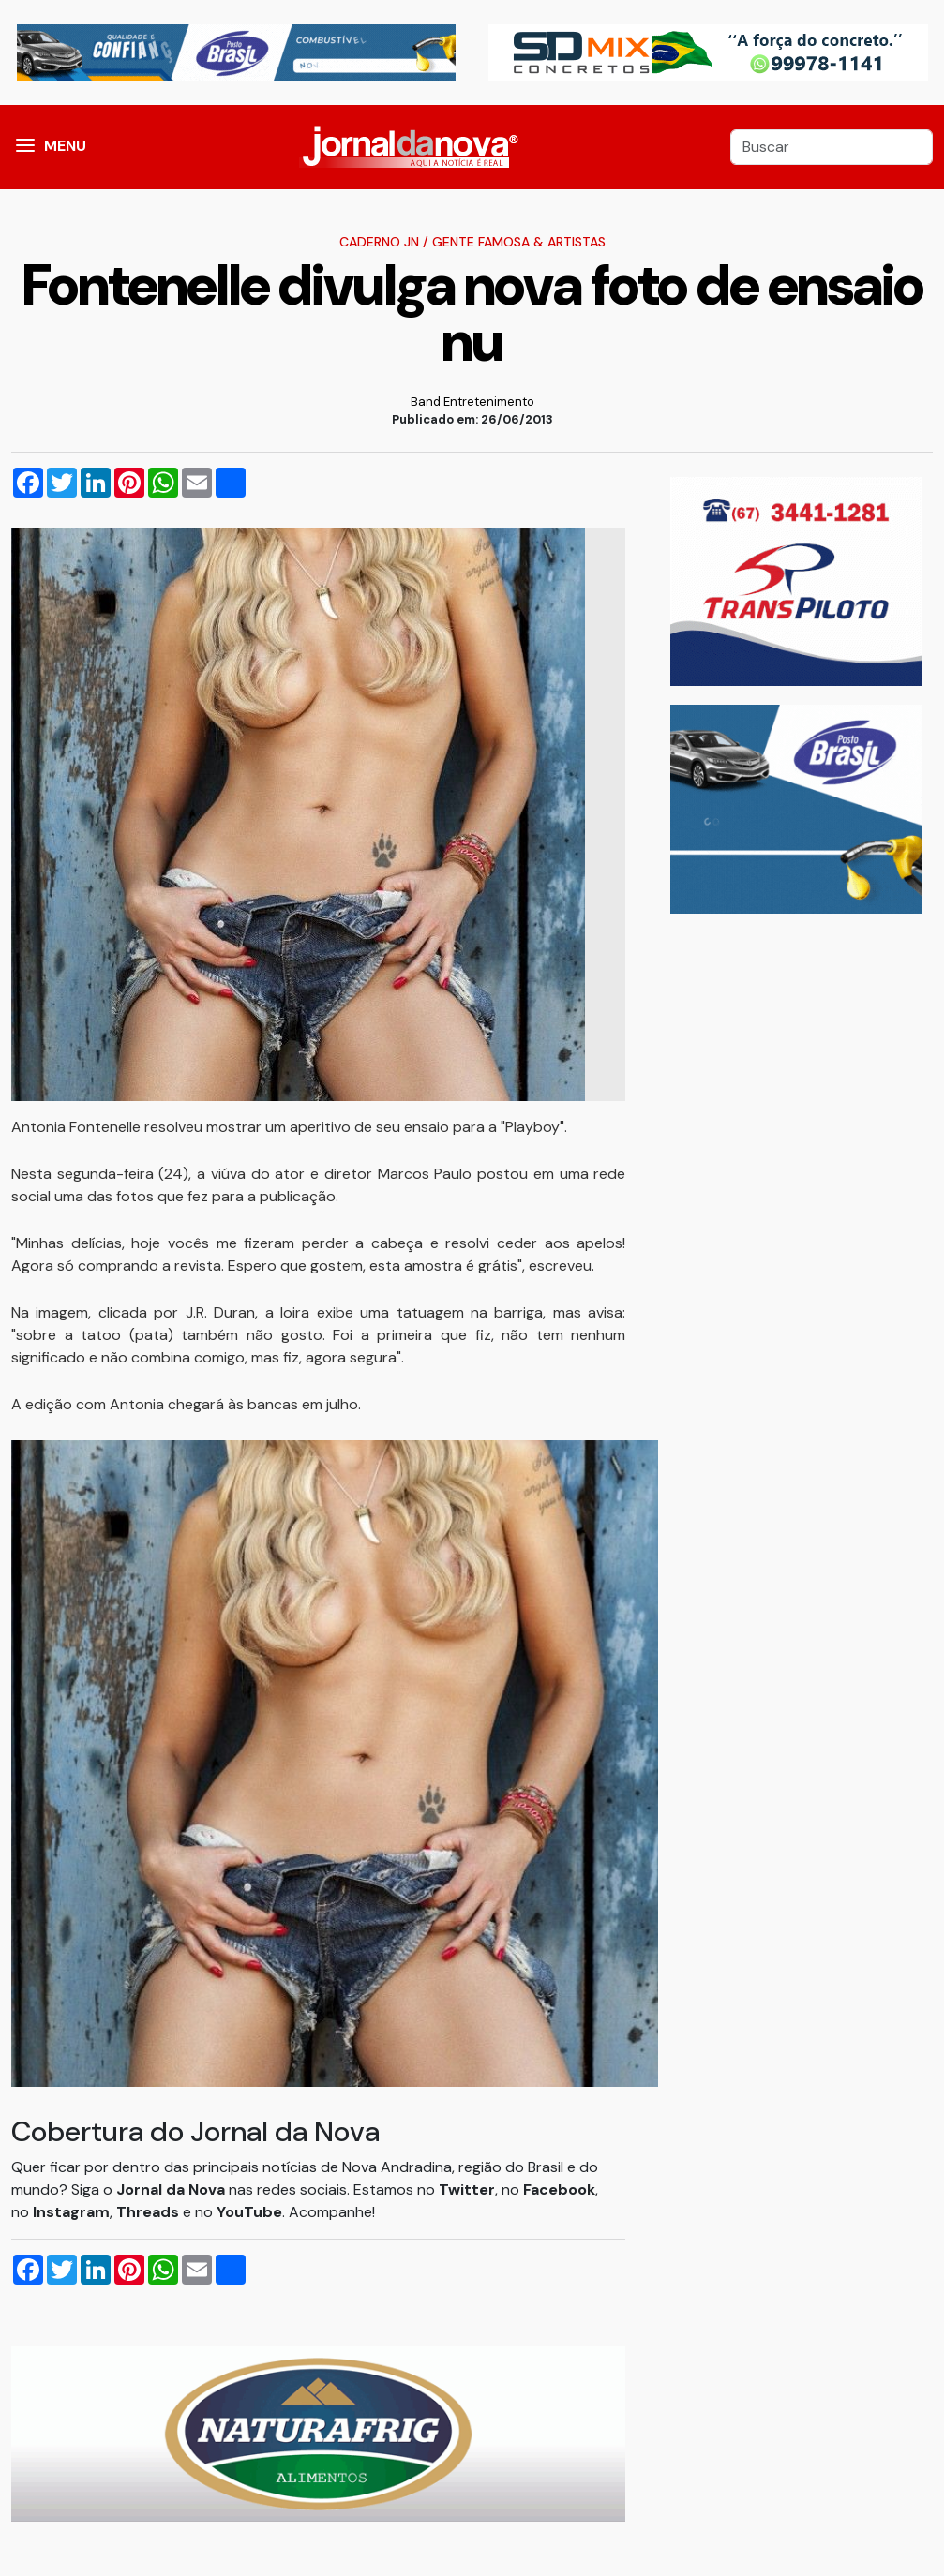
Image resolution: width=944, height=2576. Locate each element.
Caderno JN (379, 241)
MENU (65, 146)
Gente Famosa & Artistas (519, 241)
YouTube (249, 2212)
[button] (25, 147)
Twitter (467, 2189)
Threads (149, 2212)
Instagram (71, 2212)
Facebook (559, 2189)
